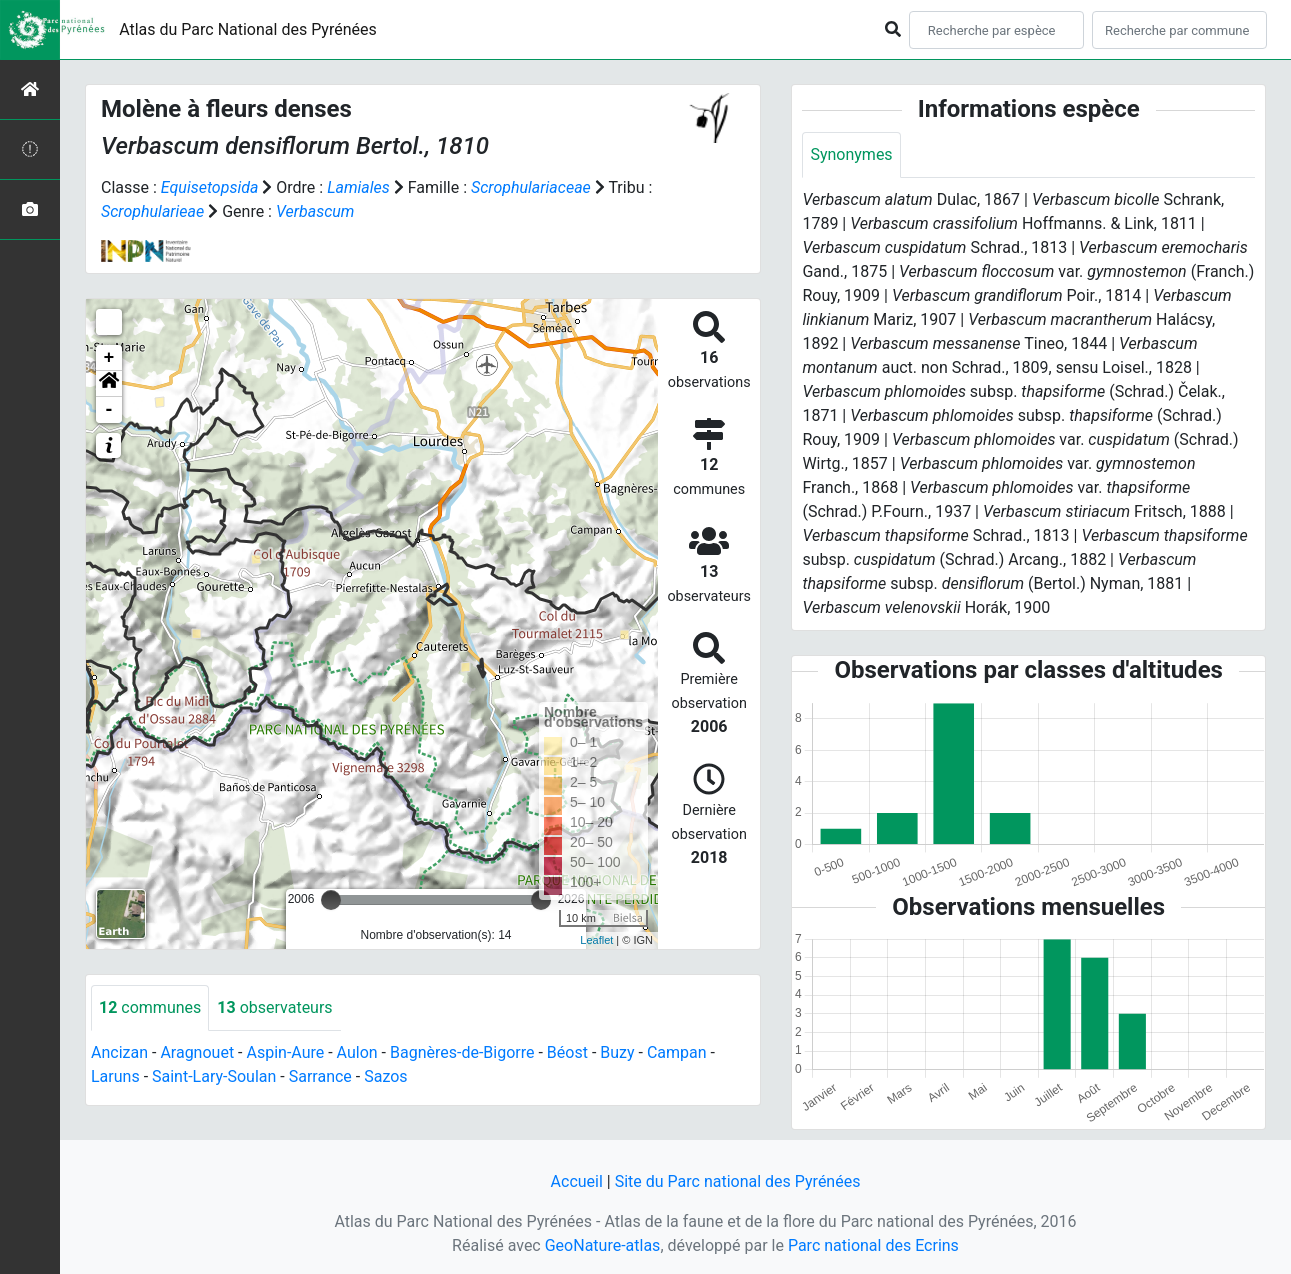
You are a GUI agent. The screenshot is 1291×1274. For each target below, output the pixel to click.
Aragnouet (197, 1052)
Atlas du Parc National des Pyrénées (248, 29)
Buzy (617, 1052)
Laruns (115, 1076)
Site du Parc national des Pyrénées (738, 1181)
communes (150, 1007)
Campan (677, 1052)
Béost (567, 1052)
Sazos (385, 1076)
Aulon (357, 1052)
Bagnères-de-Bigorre (462, 1052)
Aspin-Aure (285, 1052)
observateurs (274, 1007)
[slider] (331, 900)
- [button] (109, 410)
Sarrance (320, 1076)
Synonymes (851, 154)
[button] (109, 384)
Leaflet (596, 940)
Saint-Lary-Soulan (214, 1076)
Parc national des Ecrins (873, 1245)
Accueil (577, 1181)
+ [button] (109, 358)
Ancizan (119, 1052)
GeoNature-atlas (603, 1245)
